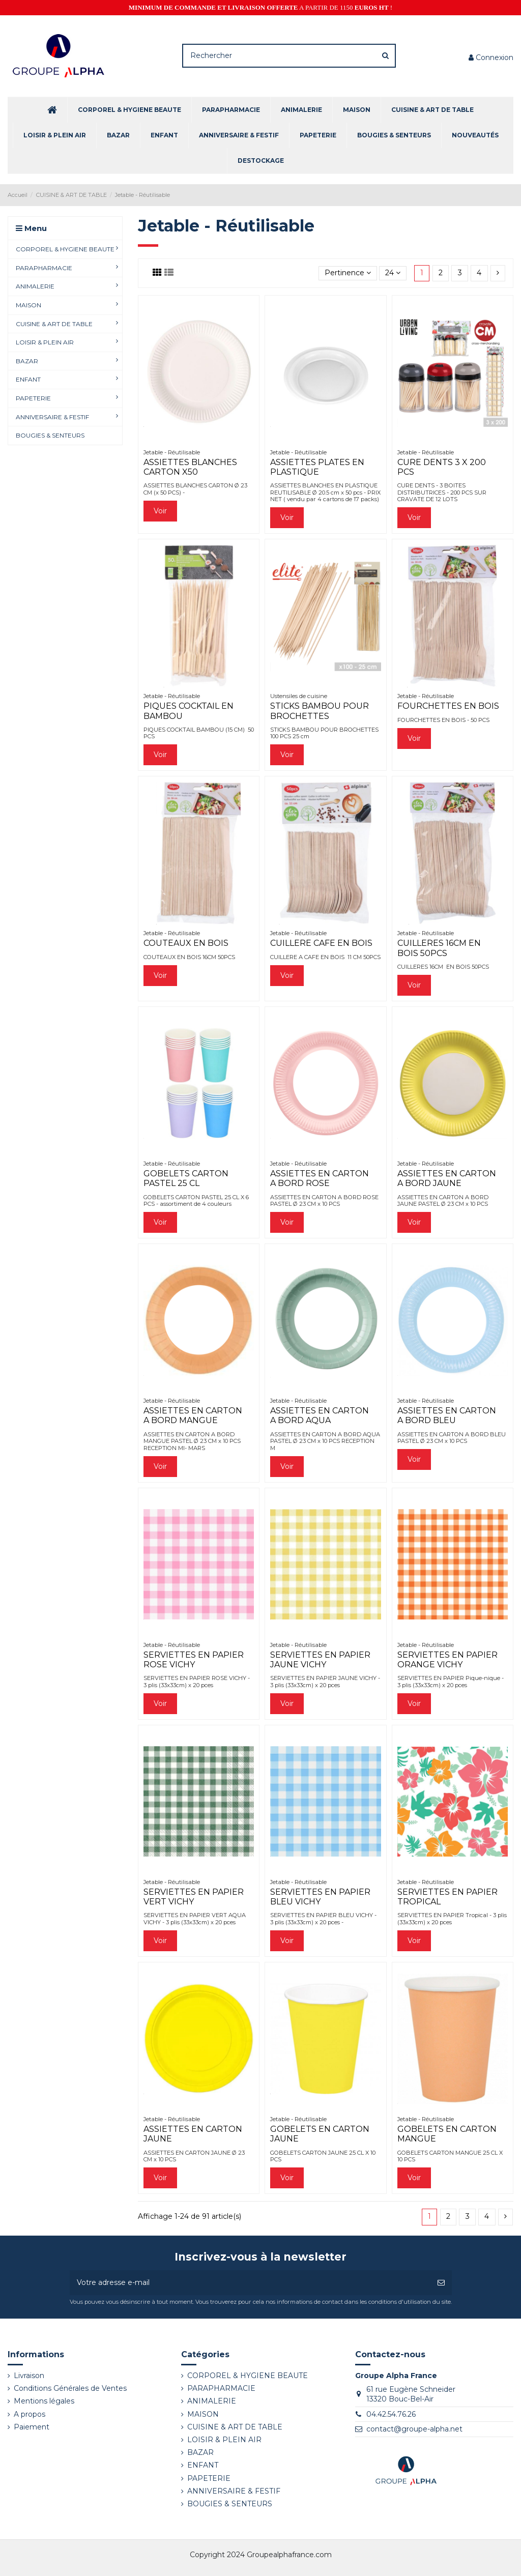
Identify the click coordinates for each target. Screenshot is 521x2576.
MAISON (203, 2414)
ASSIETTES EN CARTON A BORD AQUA (319, 1415)
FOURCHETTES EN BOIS (448, 706)
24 (392, 272)
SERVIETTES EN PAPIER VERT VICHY (193, 1896)
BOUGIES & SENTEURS (229, 2503)
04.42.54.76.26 (391, 2414)
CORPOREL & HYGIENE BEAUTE (247, 2375)
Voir (160, 510)
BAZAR (200, 2452)
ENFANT (202, 2465)
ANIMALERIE (211, 2401)
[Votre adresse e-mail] (250, 2282)
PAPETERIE (208, 2478)
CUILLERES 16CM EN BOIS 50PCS (439, 948)
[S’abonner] (441, 2282)
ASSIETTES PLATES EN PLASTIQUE (317, 467)
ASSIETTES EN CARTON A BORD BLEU (446, 1415)
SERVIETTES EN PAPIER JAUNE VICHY (320, 1659)
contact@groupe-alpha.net (414, 2429)
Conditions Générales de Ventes (70, 2388)
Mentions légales (44, 2401)
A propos (29, 2414)
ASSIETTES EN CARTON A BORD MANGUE (192, 1415)
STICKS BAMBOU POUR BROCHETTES (319, 710)
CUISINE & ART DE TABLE (234, 2427)
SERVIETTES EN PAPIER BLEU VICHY (320, 1896)
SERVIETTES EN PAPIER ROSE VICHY (193, 1659)
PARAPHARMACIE (221, 2388)
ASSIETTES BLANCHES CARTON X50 (190, 467)
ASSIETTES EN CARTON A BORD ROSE (319, 1178)
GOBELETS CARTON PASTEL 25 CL (185, 1178)
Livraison (29, 2375)
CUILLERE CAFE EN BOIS (321, 943)
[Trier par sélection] (348, 273)
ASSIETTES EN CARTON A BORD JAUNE (446, 1178)
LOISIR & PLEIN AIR (224, 2439)
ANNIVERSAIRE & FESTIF (233, 2491)
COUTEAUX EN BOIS (185, 943)
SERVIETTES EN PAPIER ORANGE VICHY (447, 1659)
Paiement (31, 2427)
